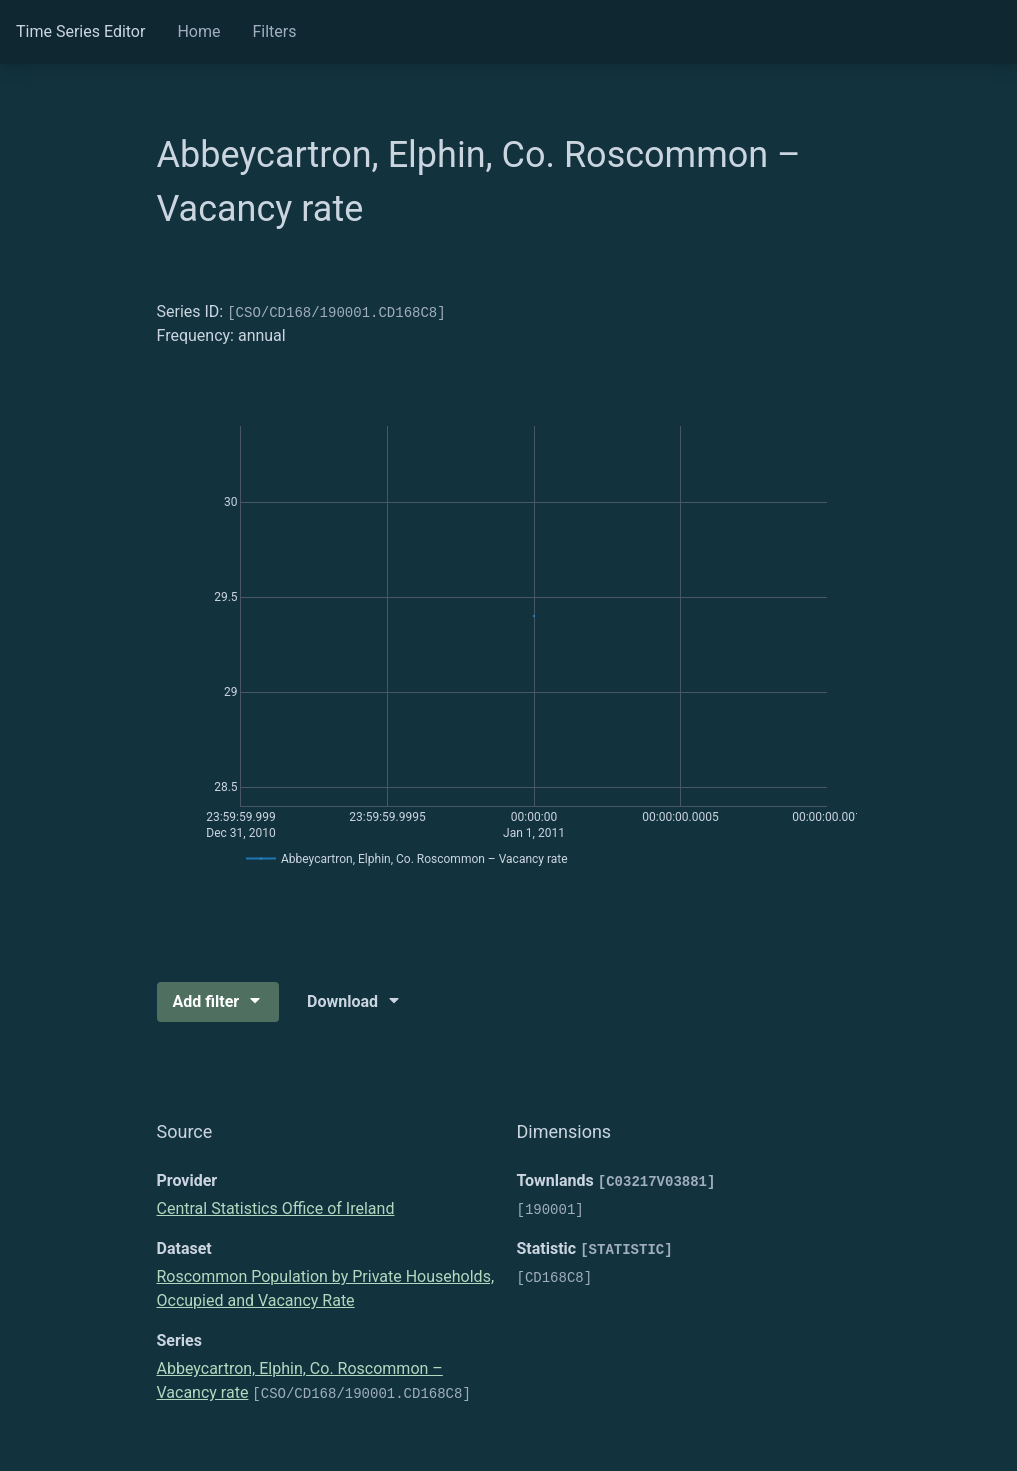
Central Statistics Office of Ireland (276, 1208)
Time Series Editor (80, 31)
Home (198, 31)
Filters (274, 31)
